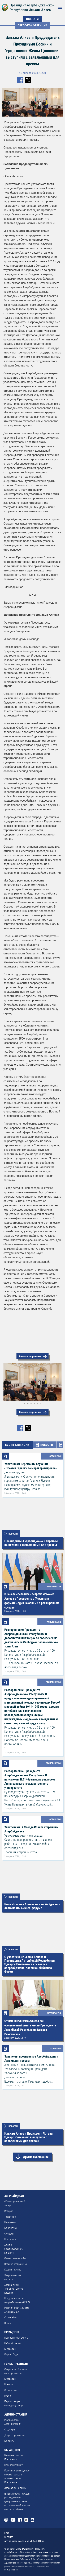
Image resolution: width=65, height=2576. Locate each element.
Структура (9, 2429)
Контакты (9, 2440)
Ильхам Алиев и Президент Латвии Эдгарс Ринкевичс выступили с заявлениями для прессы (28, 2137)
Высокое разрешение (30, 1356)
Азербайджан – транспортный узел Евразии (14, 2288)
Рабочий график (12, 2343)
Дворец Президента (14, 2435)
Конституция (11, 2227)
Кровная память (12, 2269)
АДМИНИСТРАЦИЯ (15, 2414)
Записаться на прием (15, 2488)
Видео (7, 2323)
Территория (10, 2216)
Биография (10, 2349)
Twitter (26, 2520)
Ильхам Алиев (40, 10)
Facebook (20, 2520)
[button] (6, 1381)
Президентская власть (16, 2337)
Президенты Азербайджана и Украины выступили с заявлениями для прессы (31, 1543)
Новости (8, 2384)
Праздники (10, 2239)
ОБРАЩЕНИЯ (12, 2450)
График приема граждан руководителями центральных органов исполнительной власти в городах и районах (17, 2501)
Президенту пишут (13, 2465)
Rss (32, 2520)
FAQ (6, 2532)
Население (10, 2222)
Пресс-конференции (32, 25)
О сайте (8, 2537)
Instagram (6, 2520)
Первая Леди (11, 2354)
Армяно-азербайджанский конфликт (13, 2248)
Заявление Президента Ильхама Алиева (32, 2070)
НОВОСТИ (32, 19)
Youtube (13, 2520)
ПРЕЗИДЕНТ (11, 2332)
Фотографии (10, 2390)
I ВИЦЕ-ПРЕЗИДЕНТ (16, 2363)
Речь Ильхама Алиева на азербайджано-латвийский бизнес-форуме (32, 1906)
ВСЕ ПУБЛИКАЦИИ (17, 1444)
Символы (9, 2233)
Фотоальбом (10, 2317)
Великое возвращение (15, 2264)
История (8, 2211)
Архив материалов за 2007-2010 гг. (24, 2541)
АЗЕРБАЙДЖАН (14, 2196)
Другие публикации (36, 2157)
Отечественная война (15, 2258)
